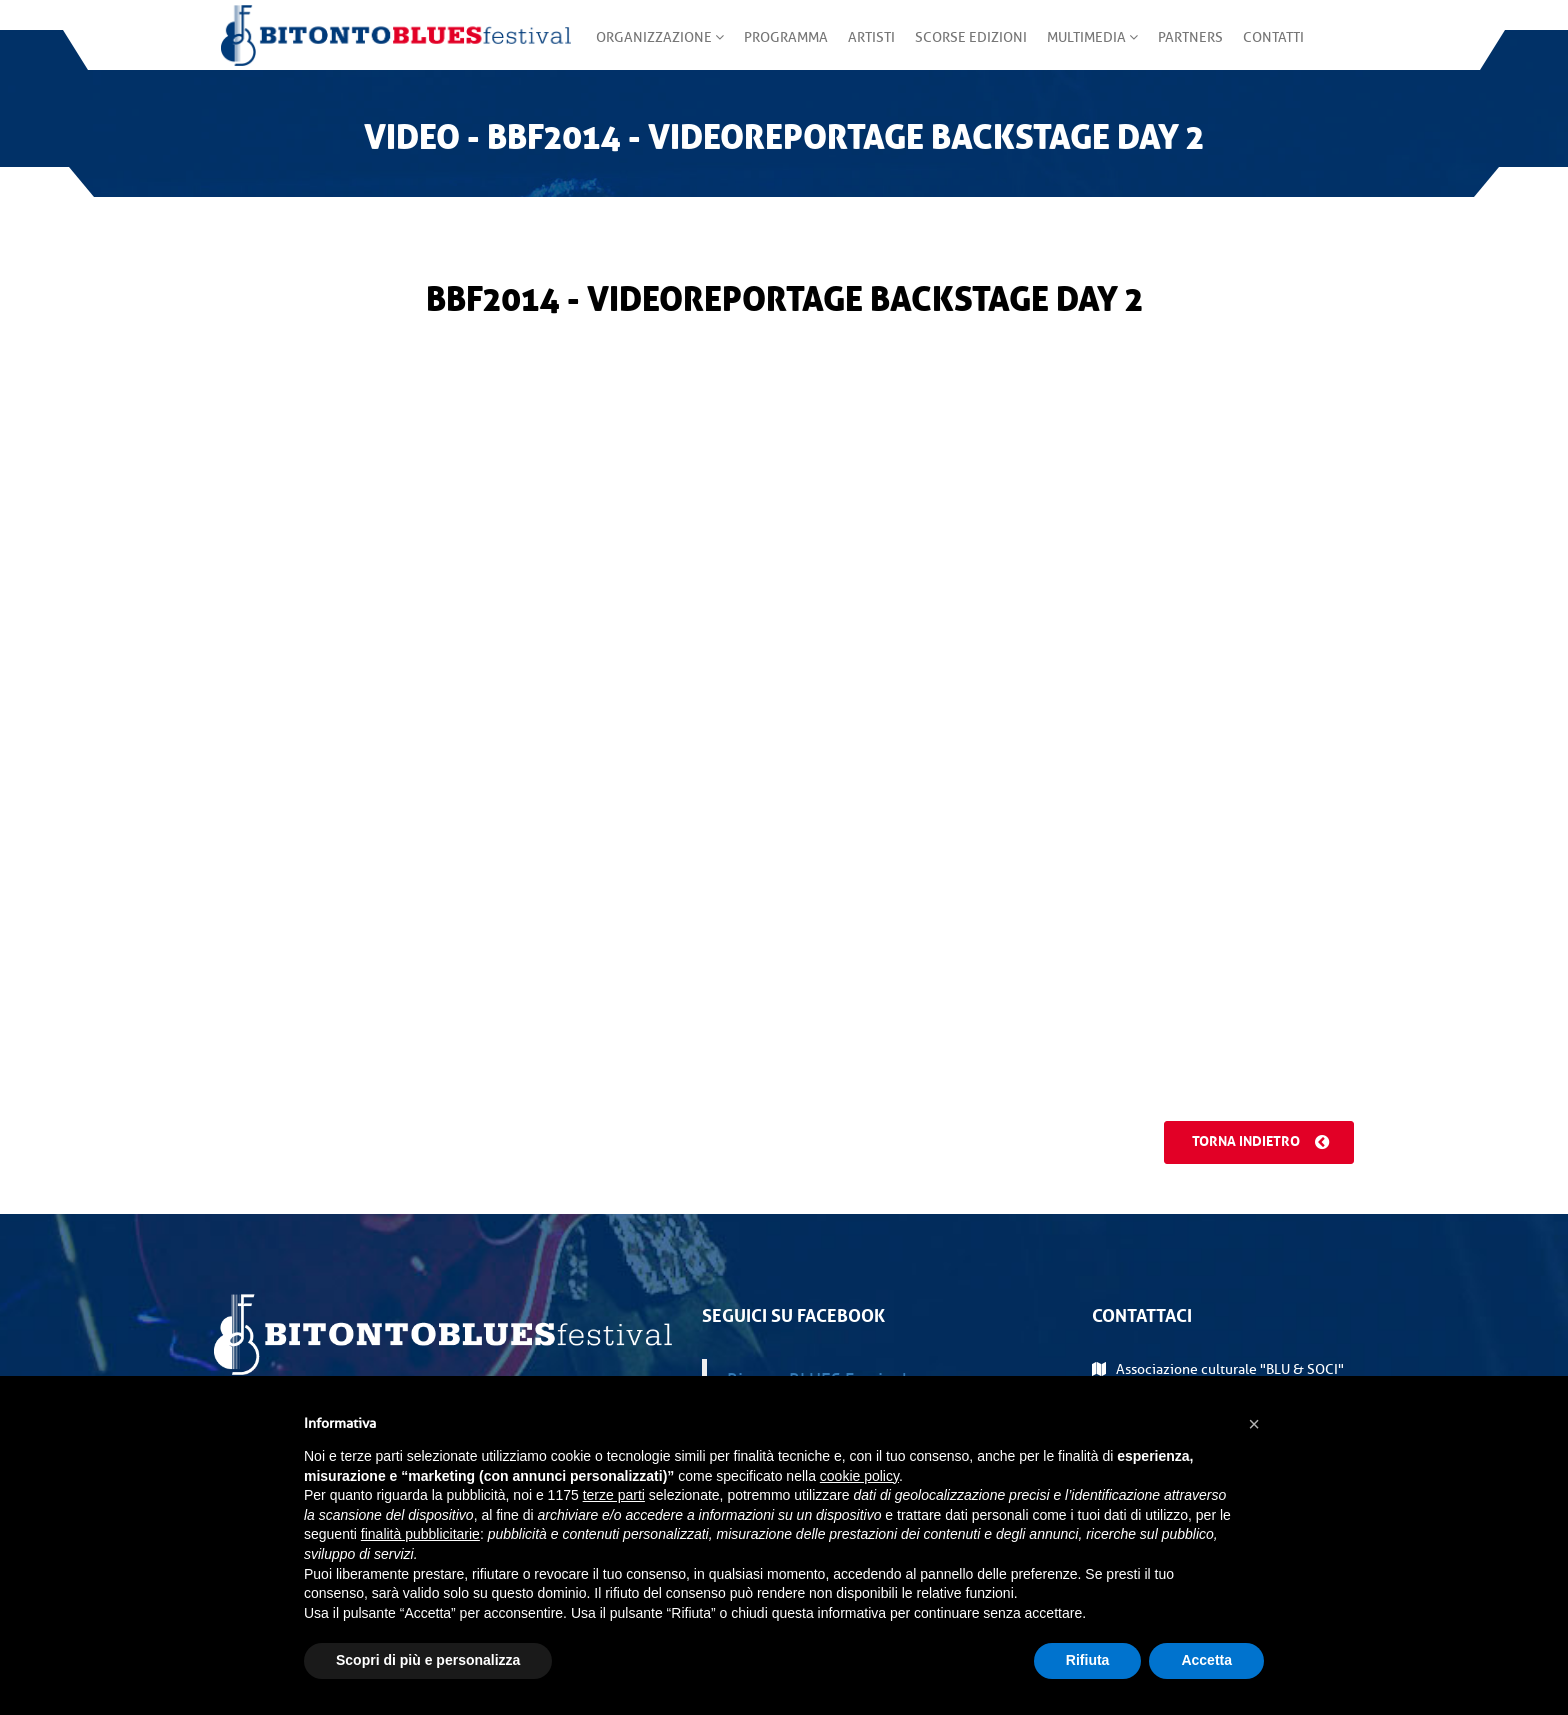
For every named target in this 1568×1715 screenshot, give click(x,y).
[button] (1254, 1424)
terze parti (614, 1495)
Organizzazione (653, 49)
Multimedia (1085, 49)
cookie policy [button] (859, 1476)
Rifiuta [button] (1088, 1660)
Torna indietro (1254, 1142)
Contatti (1266, 49)
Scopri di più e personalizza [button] (428, 1660)
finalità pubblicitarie (420, 1534)
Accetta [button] (1206, 1660)
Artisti (864, 49)
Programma (779, 49)
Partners (1183, 49)
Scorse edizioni (964, 49)
